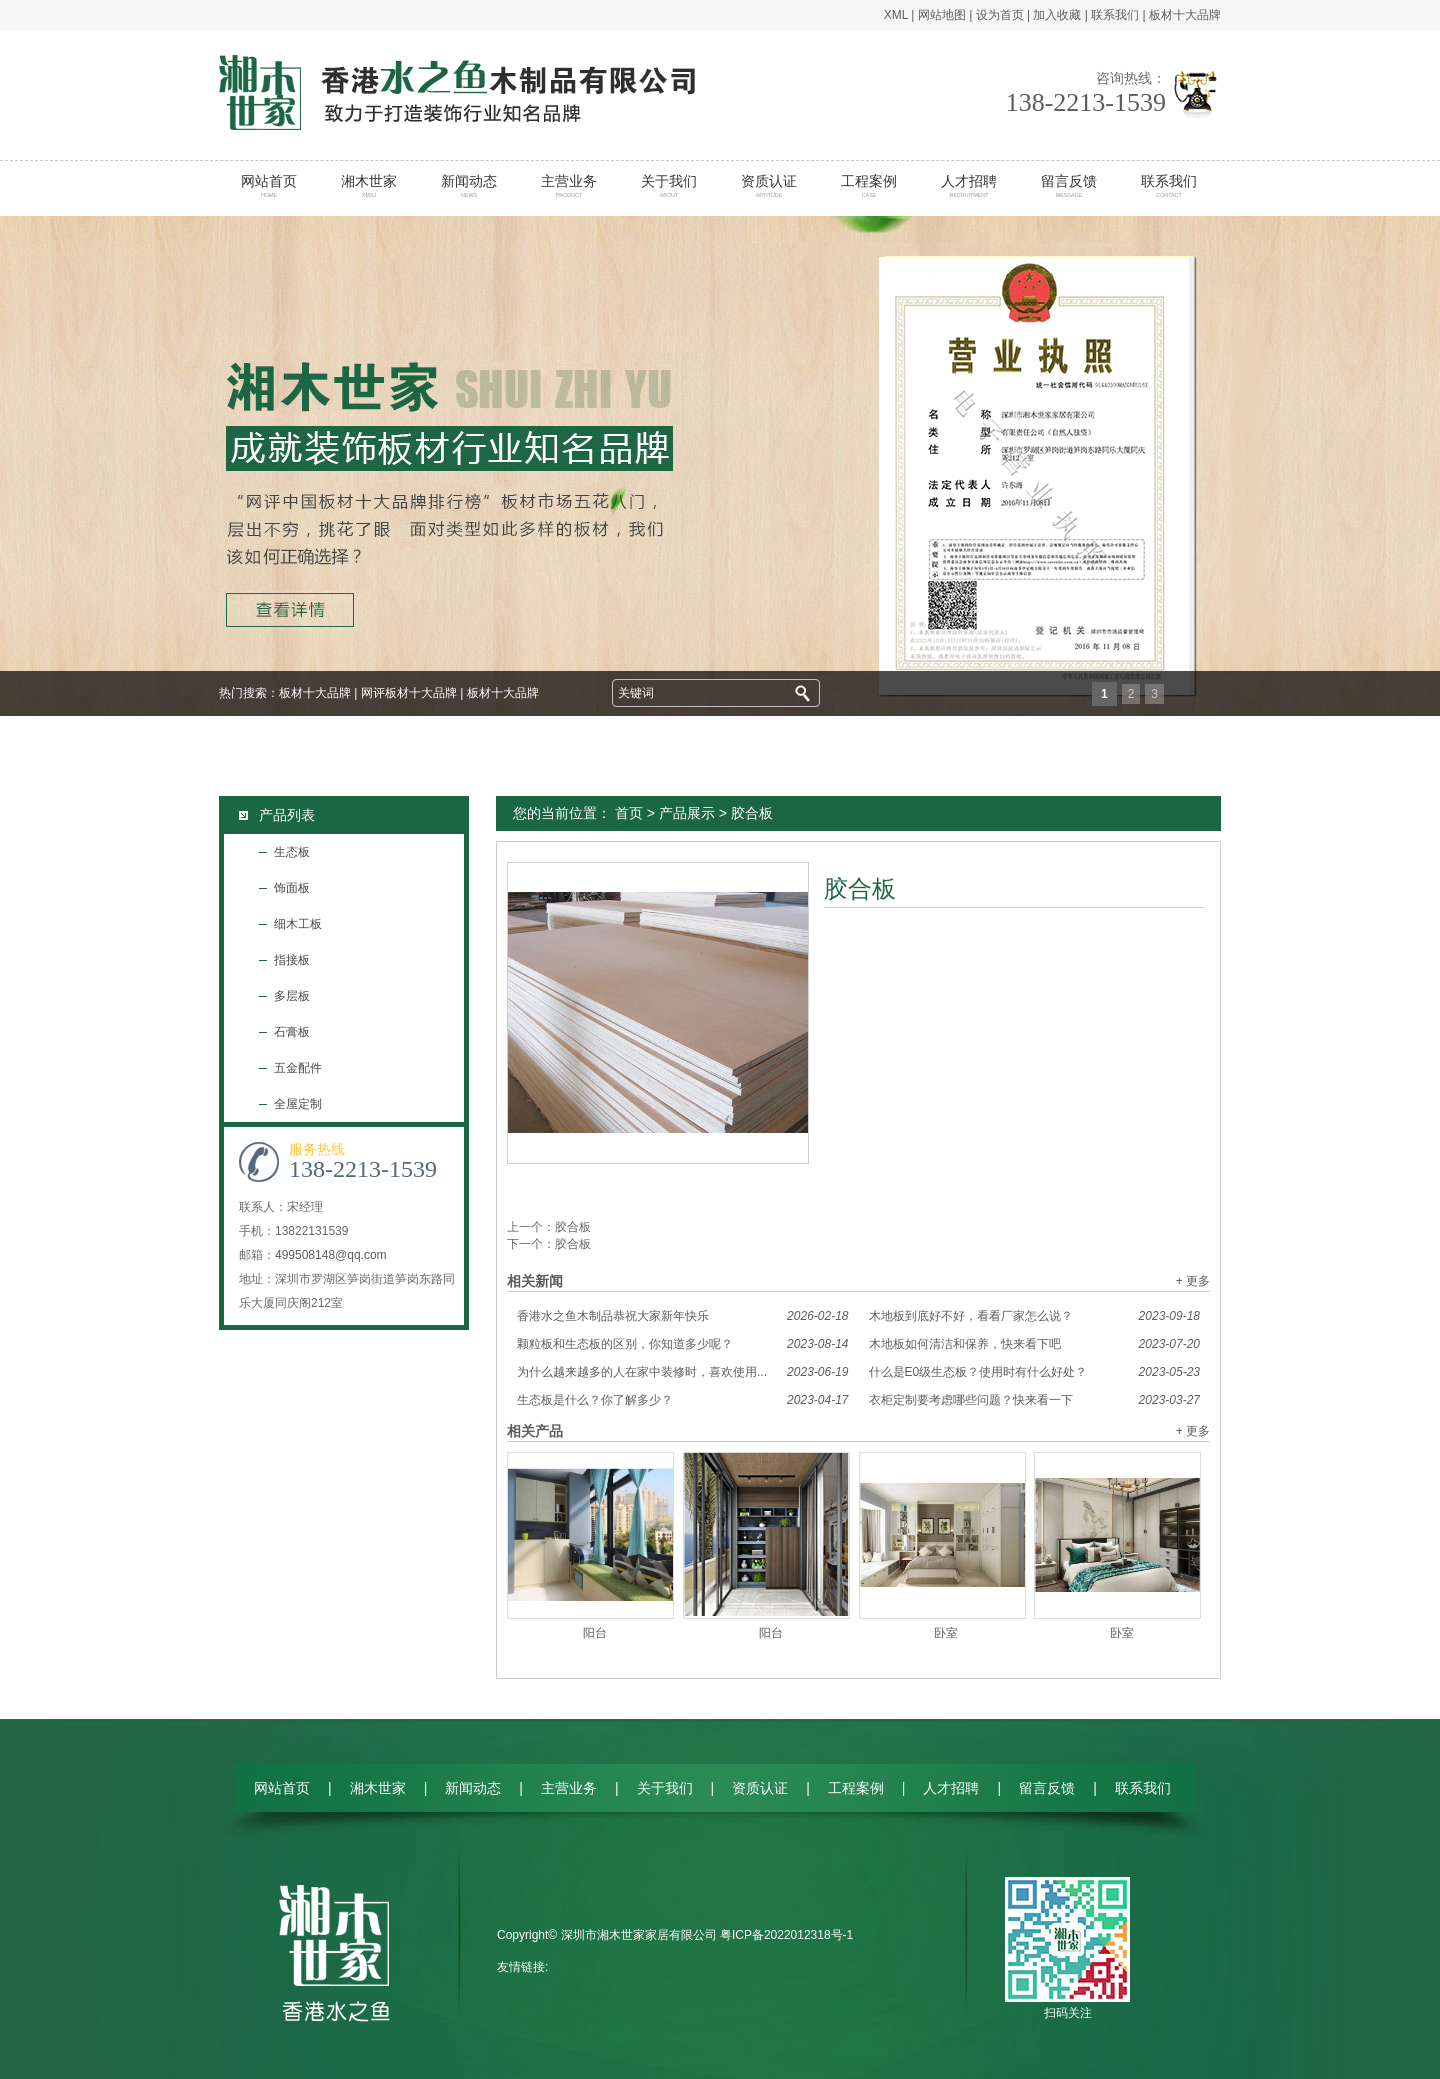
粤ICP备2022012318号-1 (786, 1935)
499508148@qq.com (331, 1255)
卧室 (946, 1633)
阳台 (595, 1633)
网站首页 (269, 186)
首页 (629, 813)
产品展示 (687, 813)
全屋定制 (298, 1104)
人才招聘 (969, 186)
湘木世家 (369, 186)
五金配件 (298, 1068)
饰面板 (292, 888)
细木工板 (298, 924)
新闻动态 (469, 186)
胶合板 (573, 1227)
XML (896, 15)
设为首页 (1000, 15)
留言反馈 (1069, 186)
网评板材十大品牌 (409, 693)
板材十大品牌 (1185, 15)
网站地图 (942, 15)
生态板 (292, 852)
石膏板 (292, 1032)
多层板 (292, 996)
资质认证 (769, 186)
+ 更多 (1193, 1281)
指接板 (292, 960)
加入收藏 (1057, 15)
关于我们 (669, 186)
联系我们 (1115, 15)
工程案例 (869, 186)
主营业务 (569, 186)
